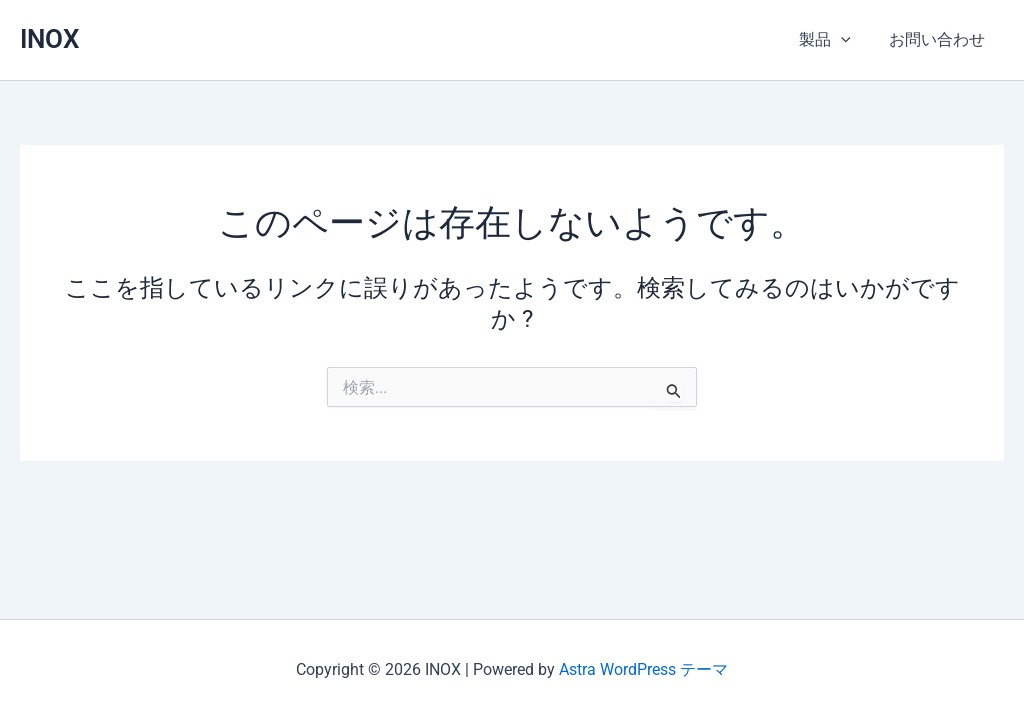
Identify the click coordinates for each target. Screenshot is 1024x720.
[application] (850, 40)
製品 (834, 40)
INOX (49, 39)
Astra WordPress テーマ (643, 669)
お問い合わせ (940, 39)
